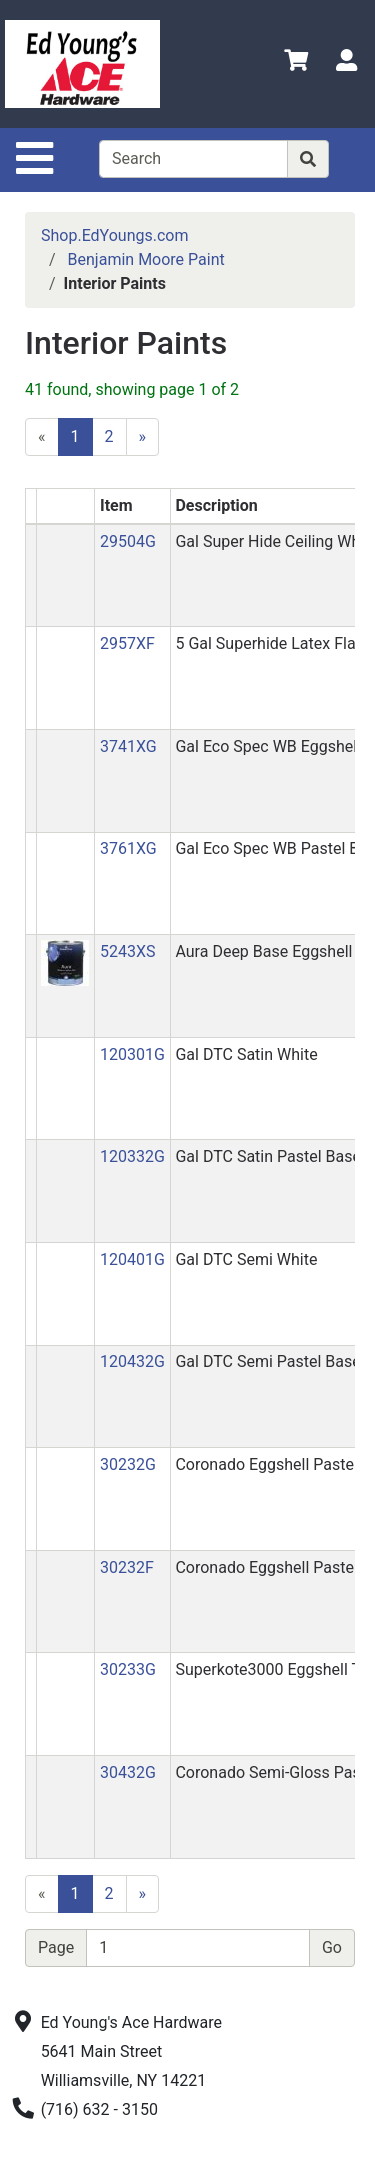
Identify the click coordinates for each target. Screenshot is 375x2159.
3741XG (128, 746)
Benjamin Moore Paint (146, 259)
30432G (128, 1772)
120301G (132, 1054)
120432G (132, 1361)
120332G (132, 1156)
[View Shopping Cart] (296, 63)
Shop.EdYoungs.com (114, 235)
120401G (132, 1259)
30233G (128, 1669)
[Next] (143, 437)
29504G (128, 541)
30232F (127, 1567)
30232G (128, 1464)
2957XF (127, 643)
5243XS (128, 951)
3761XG (128, 848)
